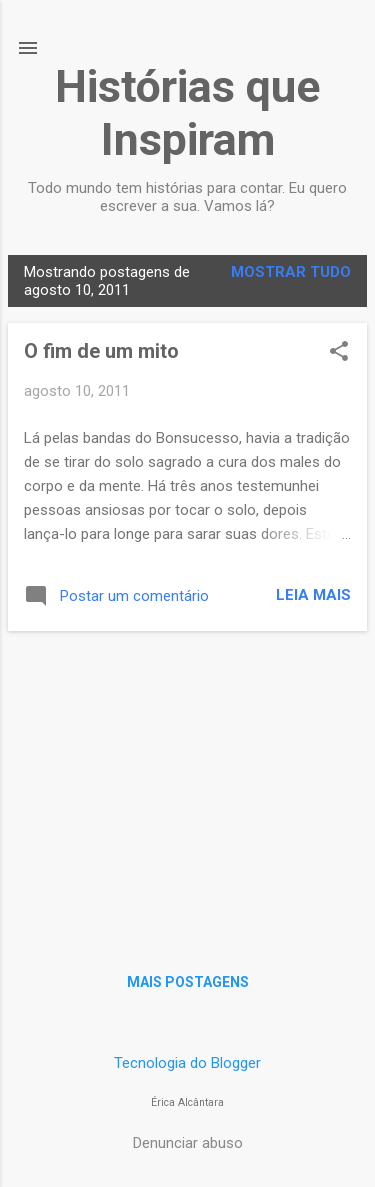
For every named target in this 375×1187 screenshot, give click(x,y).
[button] (339, 353)
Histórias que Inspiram (187, 113)
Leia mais (313, 595)
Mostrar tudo (291, 272)
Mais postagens (188, 982)
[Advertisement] (187, 787)
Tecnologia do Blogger (187, 1063)
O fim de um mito (101, 351)
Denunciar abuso (188, 1143)
